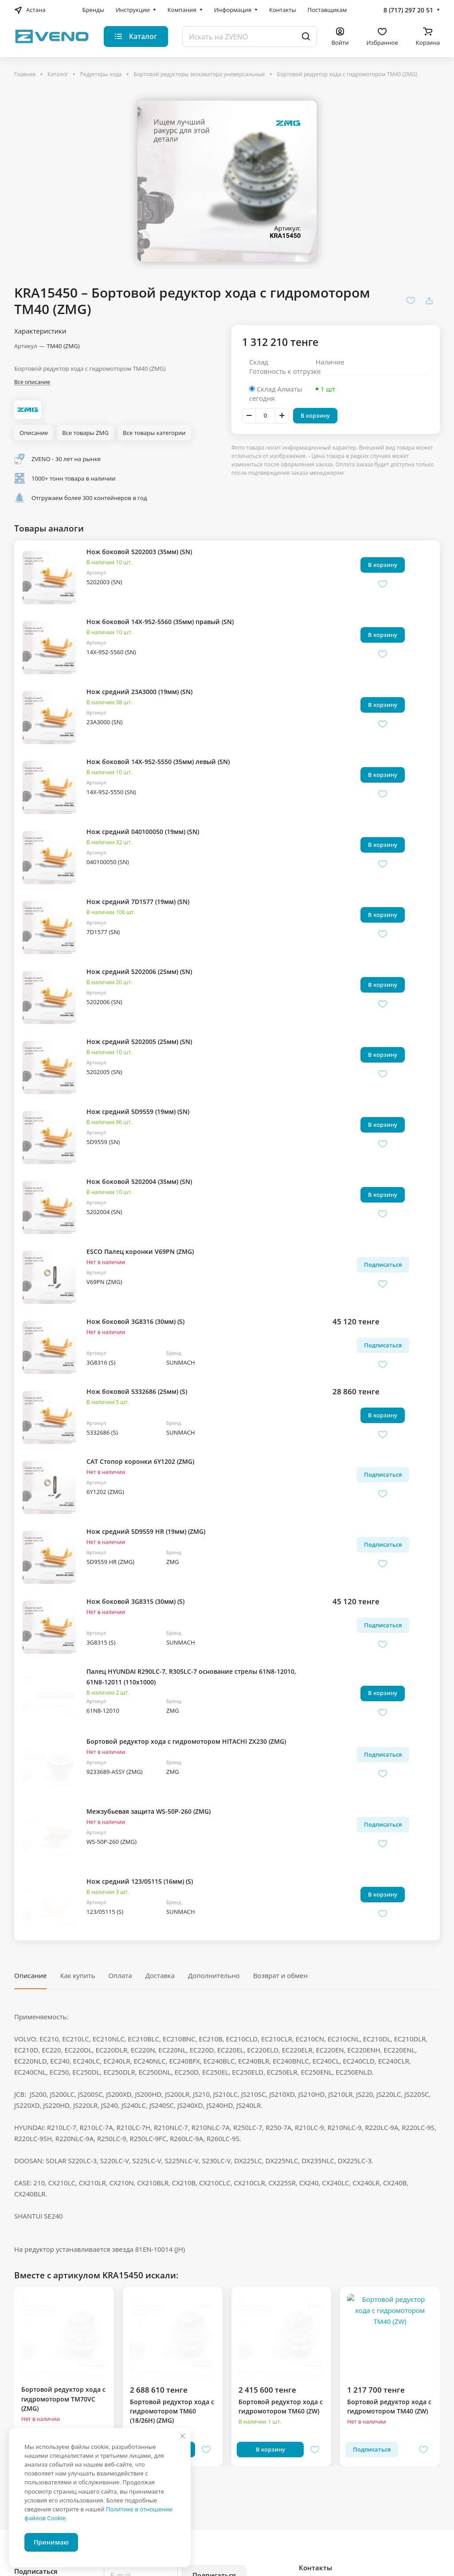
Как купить (77, 1975)
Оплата (120, 1975)
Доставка (160, 1975)
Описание (30, 1975)
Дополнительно (214, 1975)
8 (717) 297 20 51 (408, 10)
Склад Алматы (279, 388)
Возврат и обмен (280, 1975)
